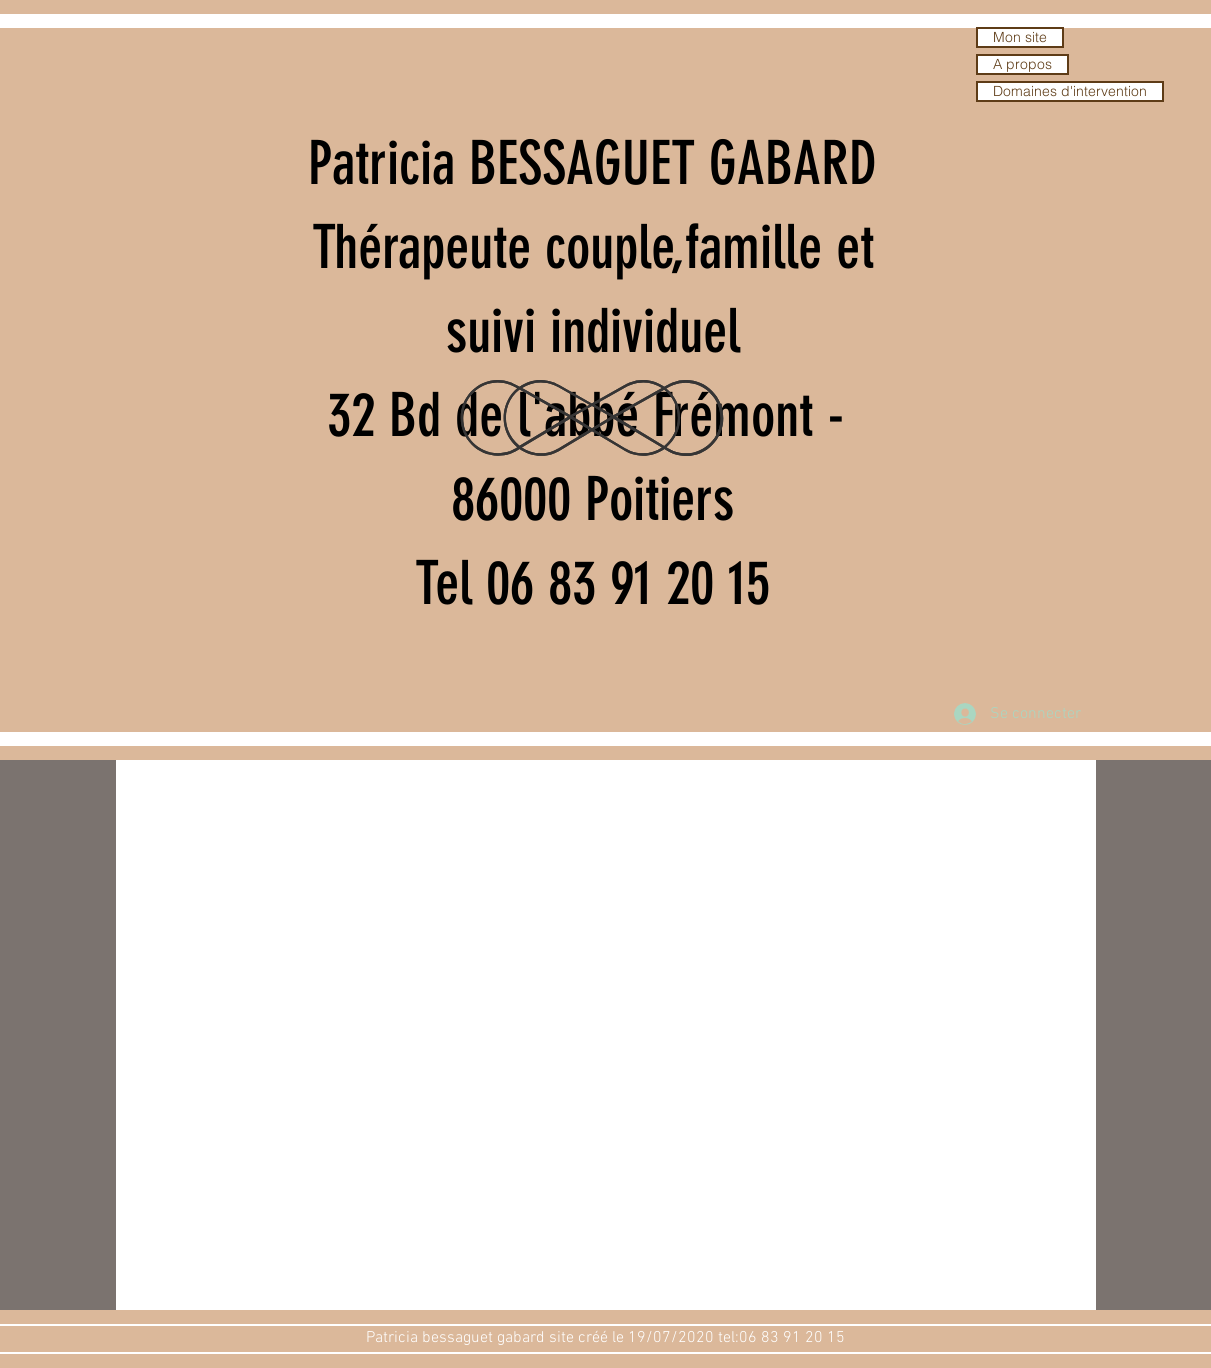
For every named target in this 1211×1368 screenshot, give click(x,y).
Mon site (1020, 37)
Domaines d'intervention (1070, 91)
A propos (1022, 64)
